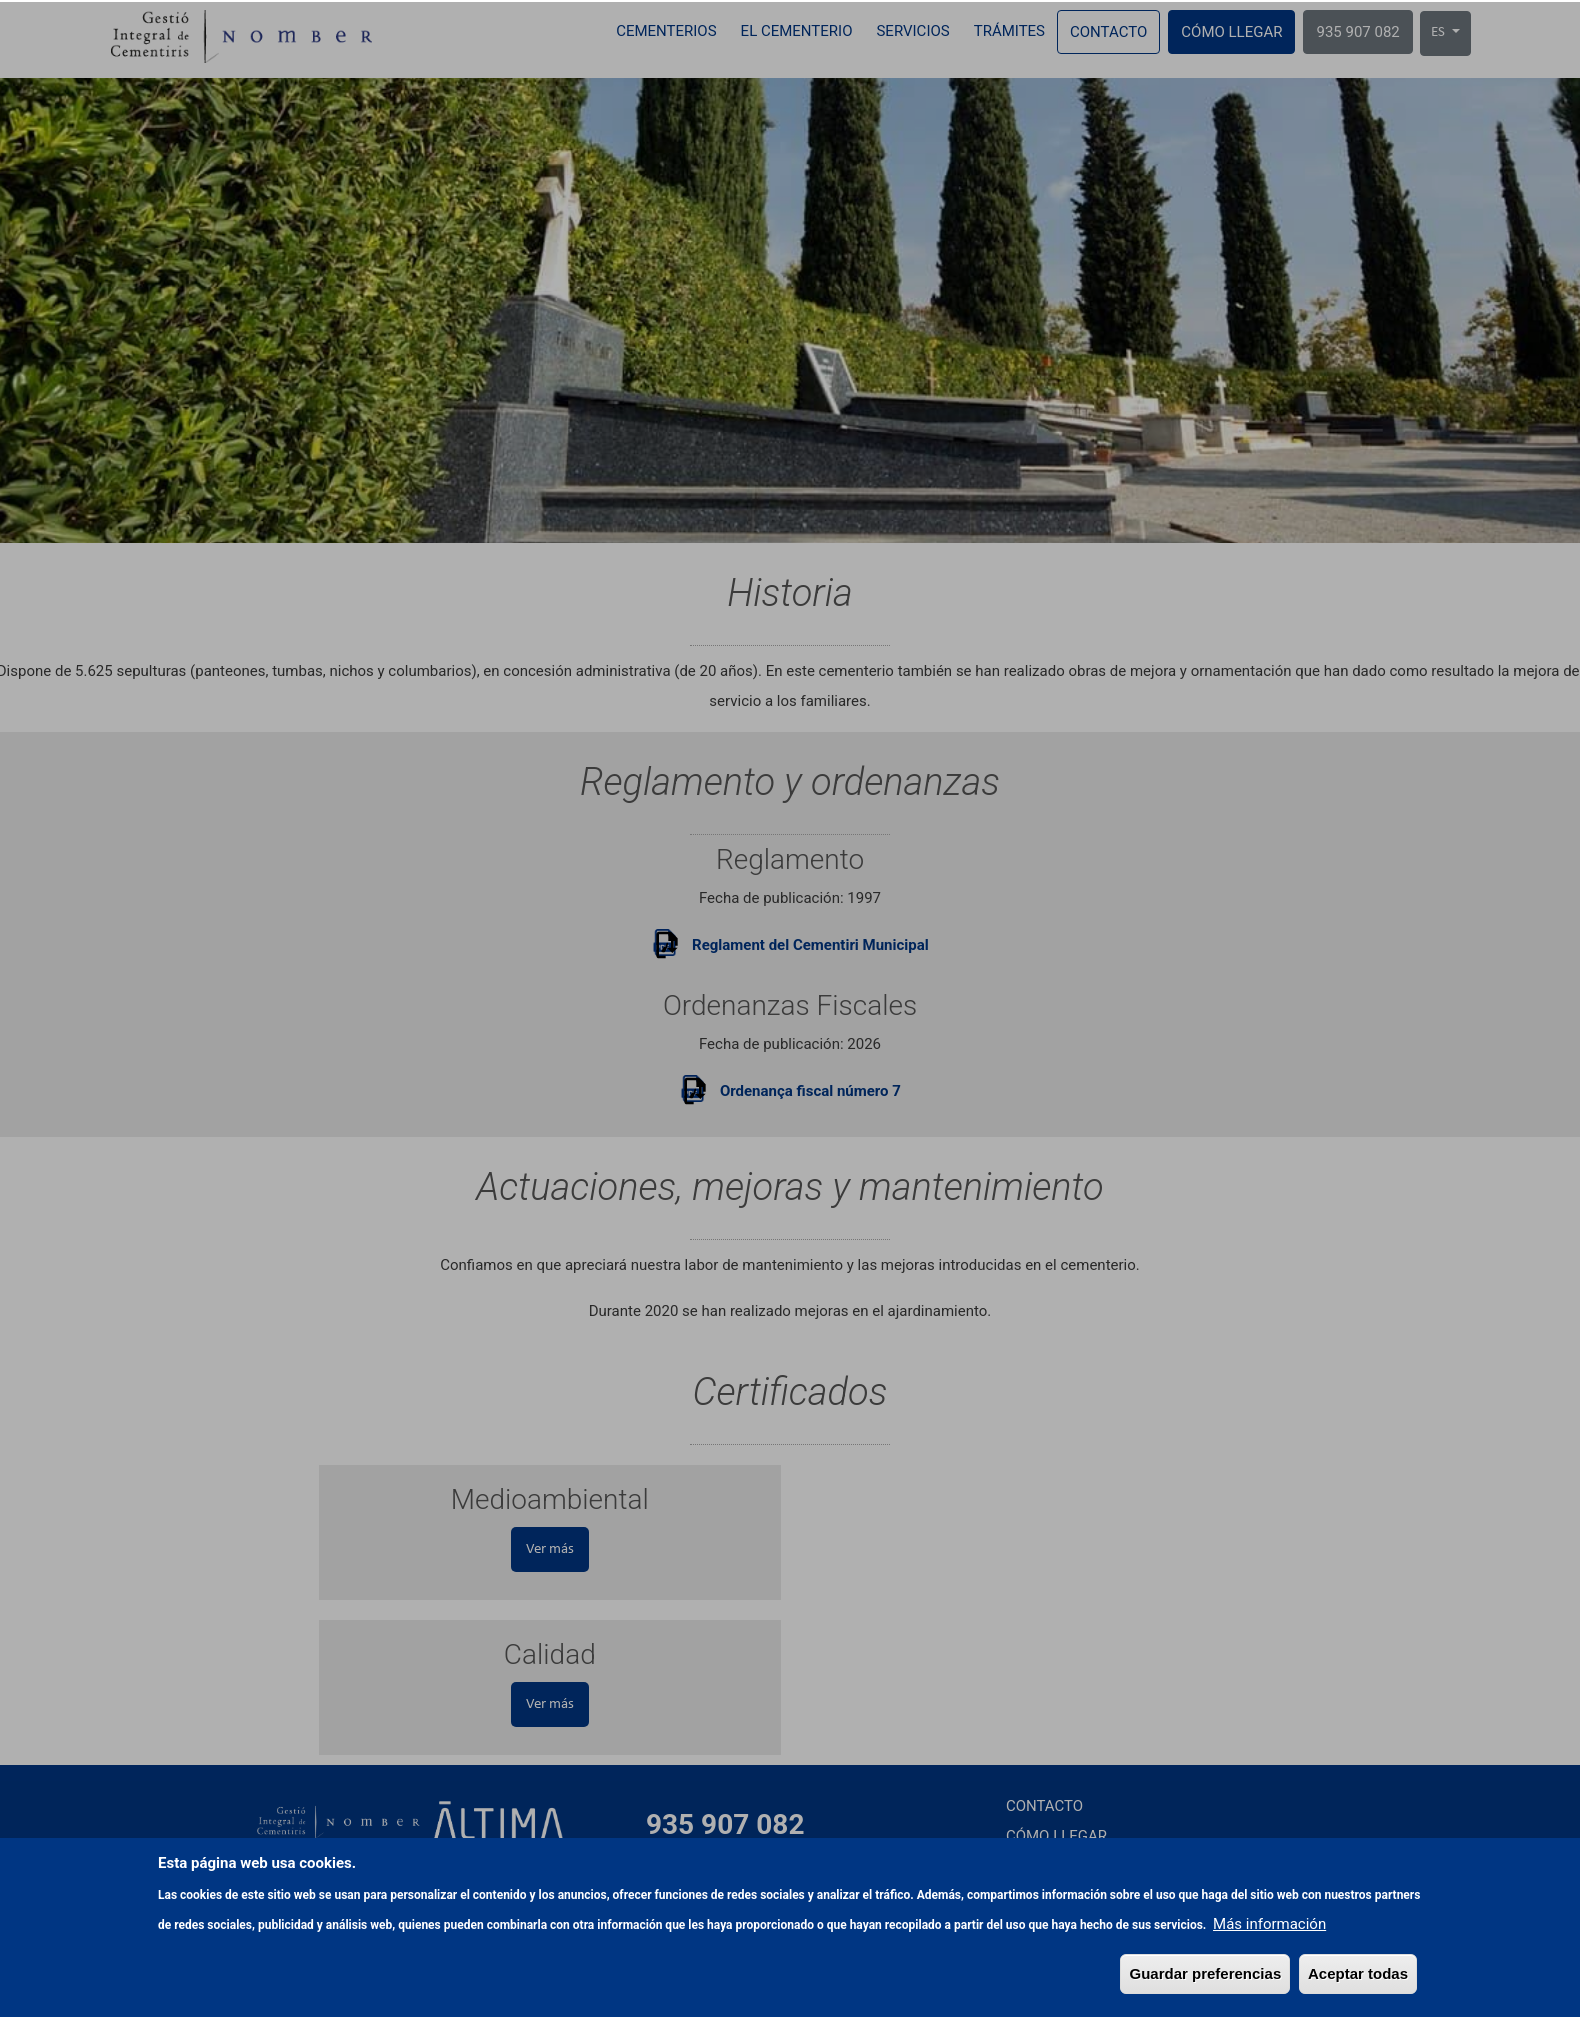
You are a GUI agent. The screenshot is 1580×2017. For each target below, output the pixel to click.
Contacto (1108, 32)
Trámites (1009, 31)
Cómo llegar (1231, 32)
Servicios (912, 31)
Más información (1269, 1991)
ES (1439, 32)
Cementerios (666, 31)
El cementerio (797, 31)
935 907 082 (1357, 32)
